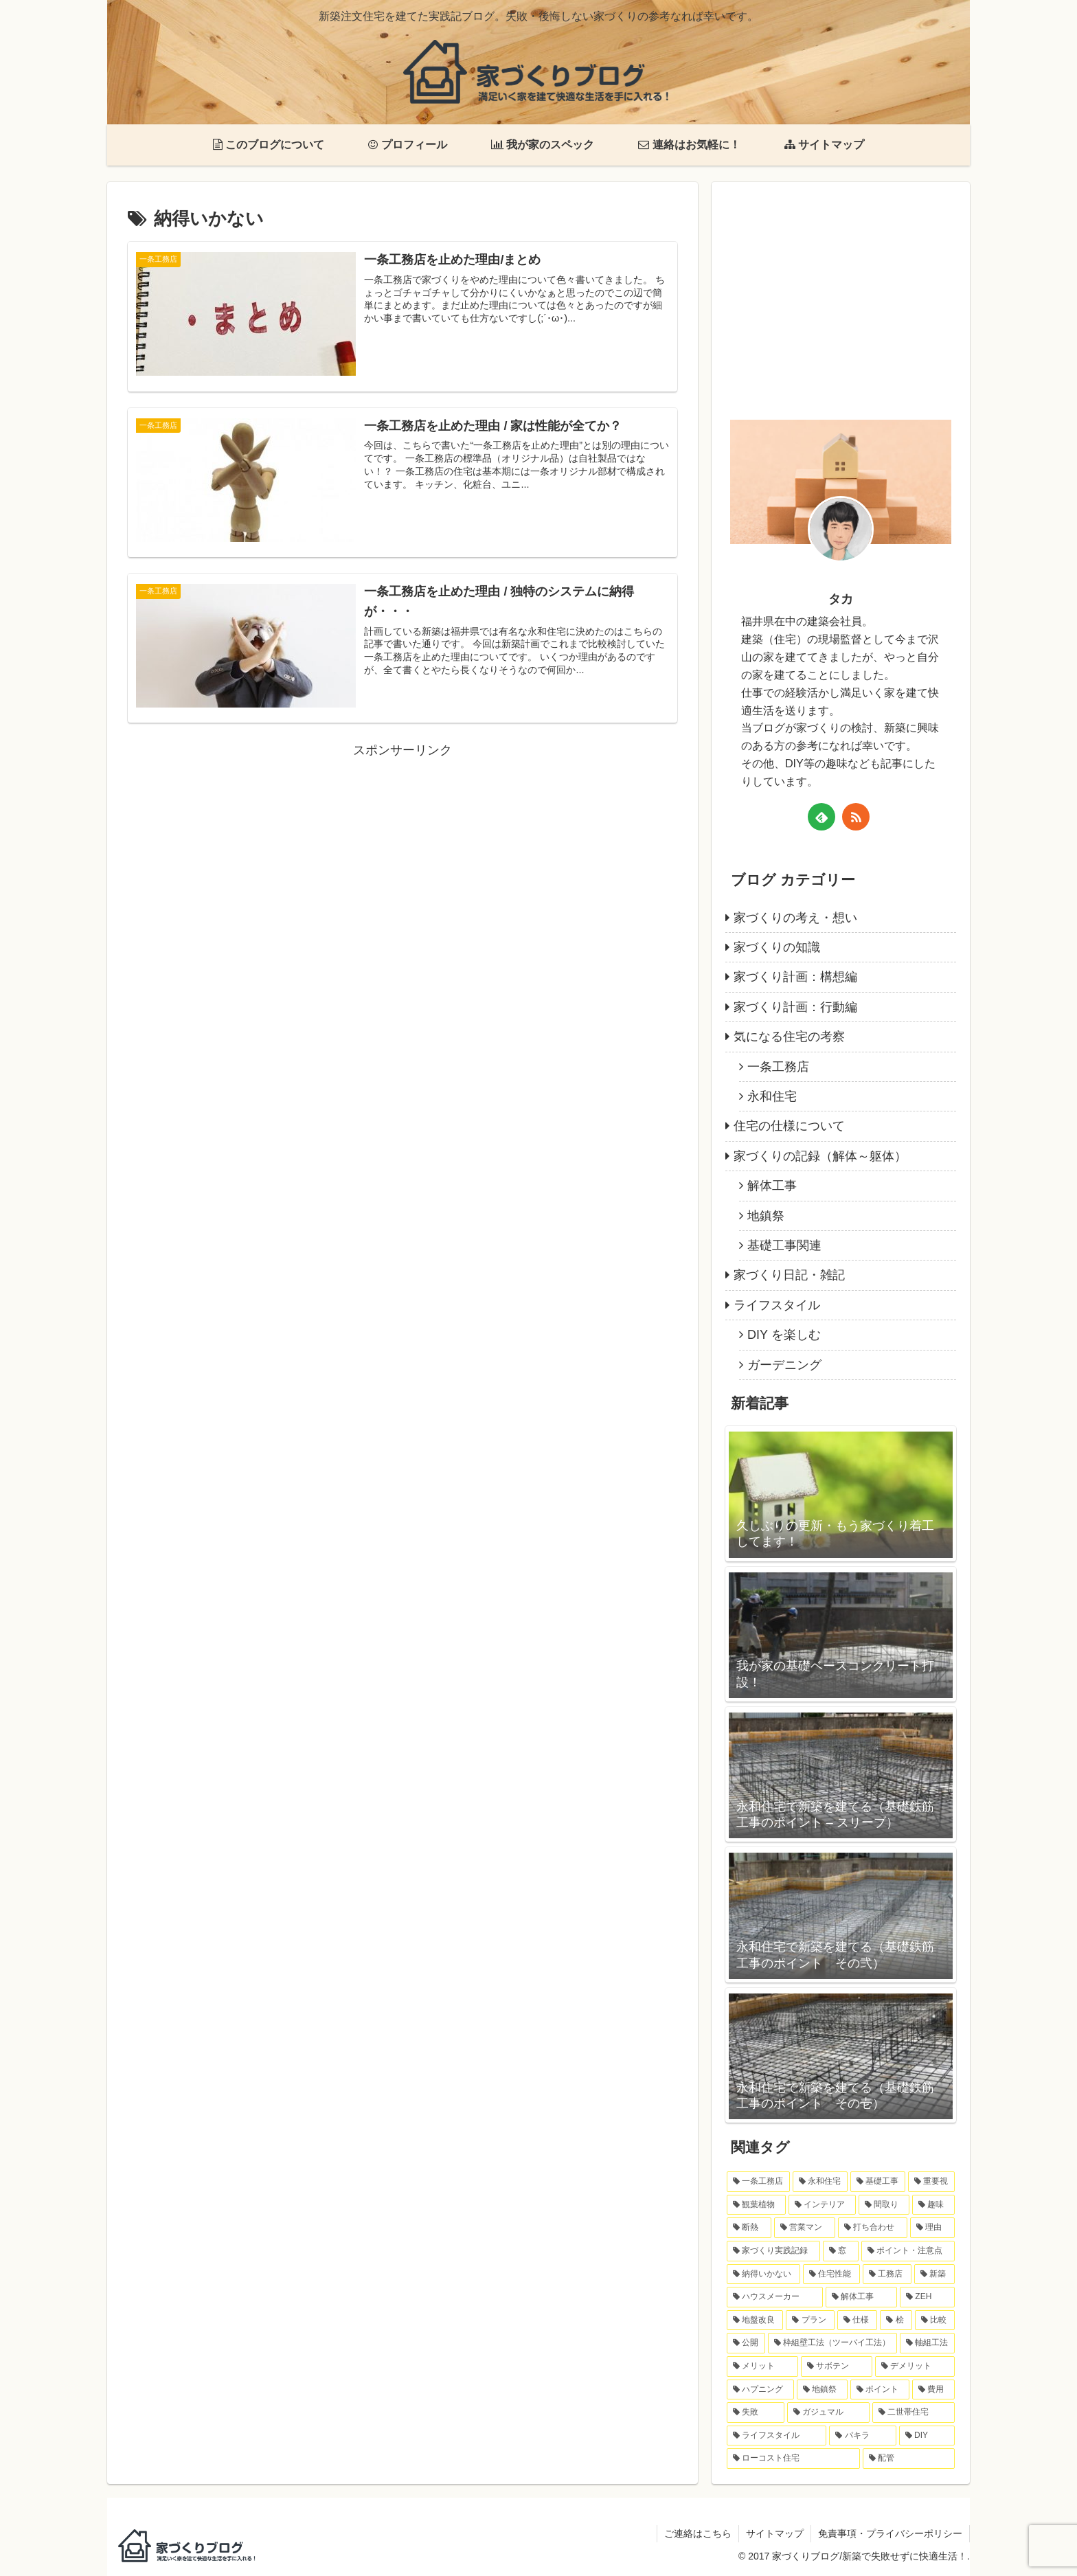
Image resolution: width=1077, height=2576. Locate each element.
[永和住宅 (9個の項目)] (820, 2181)
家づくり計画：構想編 (795, 977)
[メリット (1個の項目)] (762, 2366)
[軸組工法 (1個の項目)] (927, 2343)
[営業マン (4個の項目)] (804, 2227)
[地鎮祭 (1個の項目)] (822, 2390)
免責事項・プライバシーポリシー (890, 2533)
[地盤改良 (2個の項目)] (755, 2320)
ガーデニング (784, 1365)
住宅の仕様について (789, 1126)
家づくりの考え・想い (795, 918)
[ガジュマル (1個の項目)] (828, 2412)
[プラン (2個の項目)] (810, 2320)
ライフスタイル (777, 1305)
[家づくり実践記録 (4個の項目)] (773, 2251)
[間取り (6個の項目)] (884, 2205)
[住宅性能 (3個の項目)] (831, 2274)
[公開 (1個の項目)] (746, 2343)
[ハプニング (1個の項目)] (760, 2390)
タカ (840, 599)
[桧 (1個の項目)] (895, 2320)
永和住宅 (772, 1096)
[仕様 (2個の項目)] (857, 2320)
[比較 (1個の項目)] (935, 2320)
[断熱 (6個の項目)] (749, 2227)
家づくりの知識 (777, 947)
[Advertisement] (402, 858)
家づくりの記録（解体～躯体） (820, 1156)
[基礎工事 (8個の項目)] (877, 2181)
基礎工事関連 (784, 1245)
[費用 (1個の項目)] (933, 2390)
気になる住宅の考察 (789, 1036)
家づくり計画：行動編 (795, 1007)
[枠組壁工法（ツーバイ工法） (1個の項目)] (832, 2343)
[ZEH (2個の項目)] (927, 2297)
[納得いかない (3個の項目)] (763, 2274)
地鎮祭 (765, 1216)
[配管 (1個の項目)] (909, 2458)
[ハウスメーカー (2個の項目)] (775, 2297)
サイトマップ (775, 2533)
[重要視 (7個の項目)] (931, 2181)
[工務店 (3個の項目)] (887, 2274)
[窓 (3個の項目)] (841, 2251)
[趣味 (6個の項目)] (933, 2205)
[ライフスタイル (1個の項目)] (776, 2436)
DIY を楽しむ (784, 1335)
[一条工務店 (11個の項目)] (758, 2181)
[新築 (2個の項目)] (934, 2274)
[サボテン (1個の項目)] (836, 2366)
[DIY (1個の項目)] (927, 2436)
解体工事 (772, 1186)
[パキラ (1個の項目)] (862, 2436)
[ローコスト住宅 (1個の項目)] (793, 2458)
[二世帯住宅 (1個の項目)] (913, 2412)
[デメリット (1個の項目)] (915, 2366)
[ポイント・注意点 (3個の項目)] (908, 2251)
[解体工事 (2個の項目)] (861, 2297)
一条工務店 (778, 1067)
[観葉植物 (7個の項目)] (756, 2205)
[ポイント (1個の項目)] (879, 2390)
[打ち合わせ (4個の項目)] (872, 2227)
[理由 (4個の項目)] (932, 2227)
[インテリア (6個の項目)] (822, 2205)
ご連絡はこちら (698, 2533)
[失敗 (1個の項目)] (755, 2412)
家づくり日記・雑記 (789, 1275)
